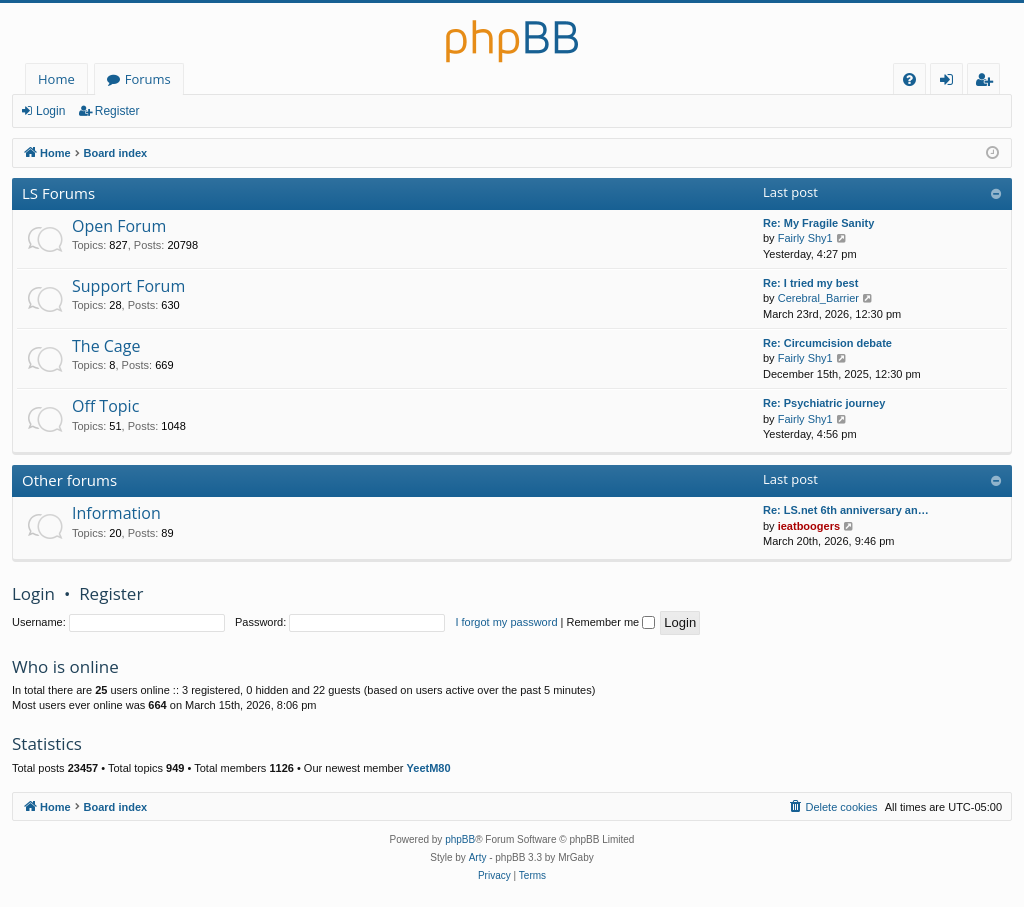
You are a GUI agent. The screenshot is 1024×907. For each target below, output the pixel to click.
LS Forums (58, 193)
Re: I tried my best (810, 283)
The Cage (106, 346)
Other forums (69, 480)
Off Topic (105, 406)
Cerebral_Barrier (818, 298)
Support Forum (128, 286)
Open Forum (119, 226)
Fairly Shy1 (805, 238)
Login (50, 111)
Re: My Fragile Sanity (818, 223)
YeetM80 (429, 768)
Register (117, 111)
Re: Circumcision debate (827, 343)
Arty (478, 857)
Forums (148, 79)
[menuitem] (909, 79)
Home (56, 79)
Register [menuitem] (988, 82)
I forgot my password (506, 622)
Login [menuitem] (950, 82)
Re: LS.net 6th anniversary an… (846, 510)
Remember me (610, 622)
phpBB (460, 839)
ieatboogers (809, 526)
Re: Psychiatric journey (824, 403)
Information (116, 513)
